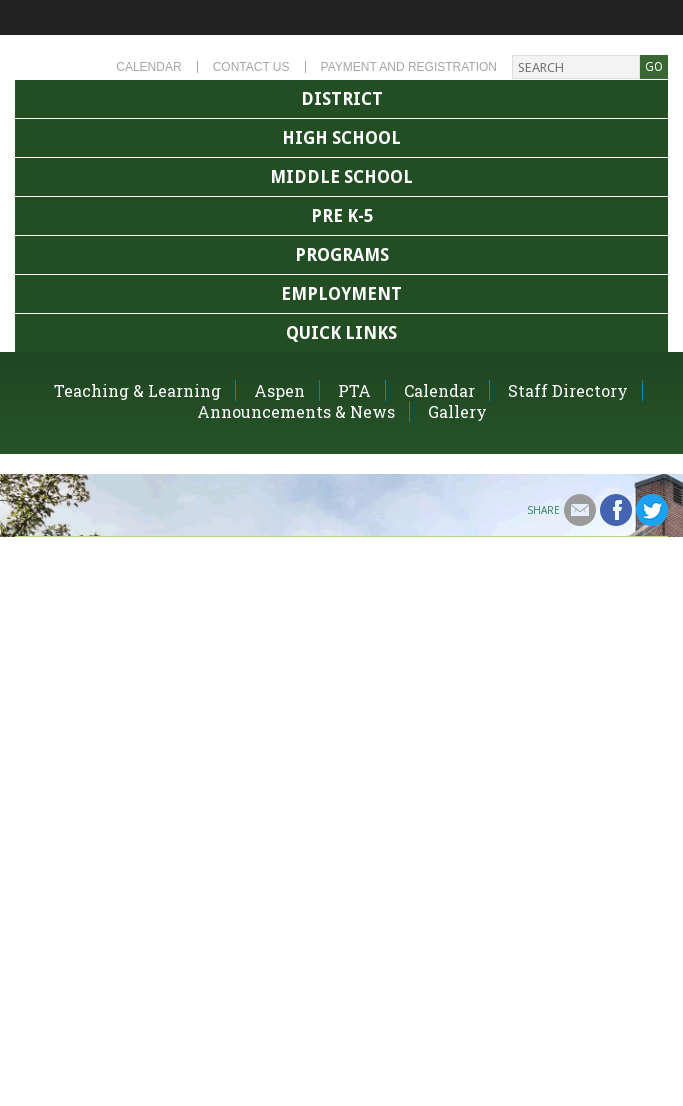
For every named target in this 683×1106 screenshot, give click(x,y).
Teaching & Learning (137, 390)
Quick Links (341, 333)
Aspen (279, 390)
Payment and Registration (409, 67)
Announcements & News (296, 411)
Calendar (148, 67)
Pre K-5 (342, 216)
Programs (342, 255)
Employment (341, 294)
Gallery (457, 411)
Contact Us (251, 67)
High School (341, 138)
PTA (354, 390)
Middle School (341, 177)
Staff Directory (568, 390)
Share (543, 510)
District (342, 99)
